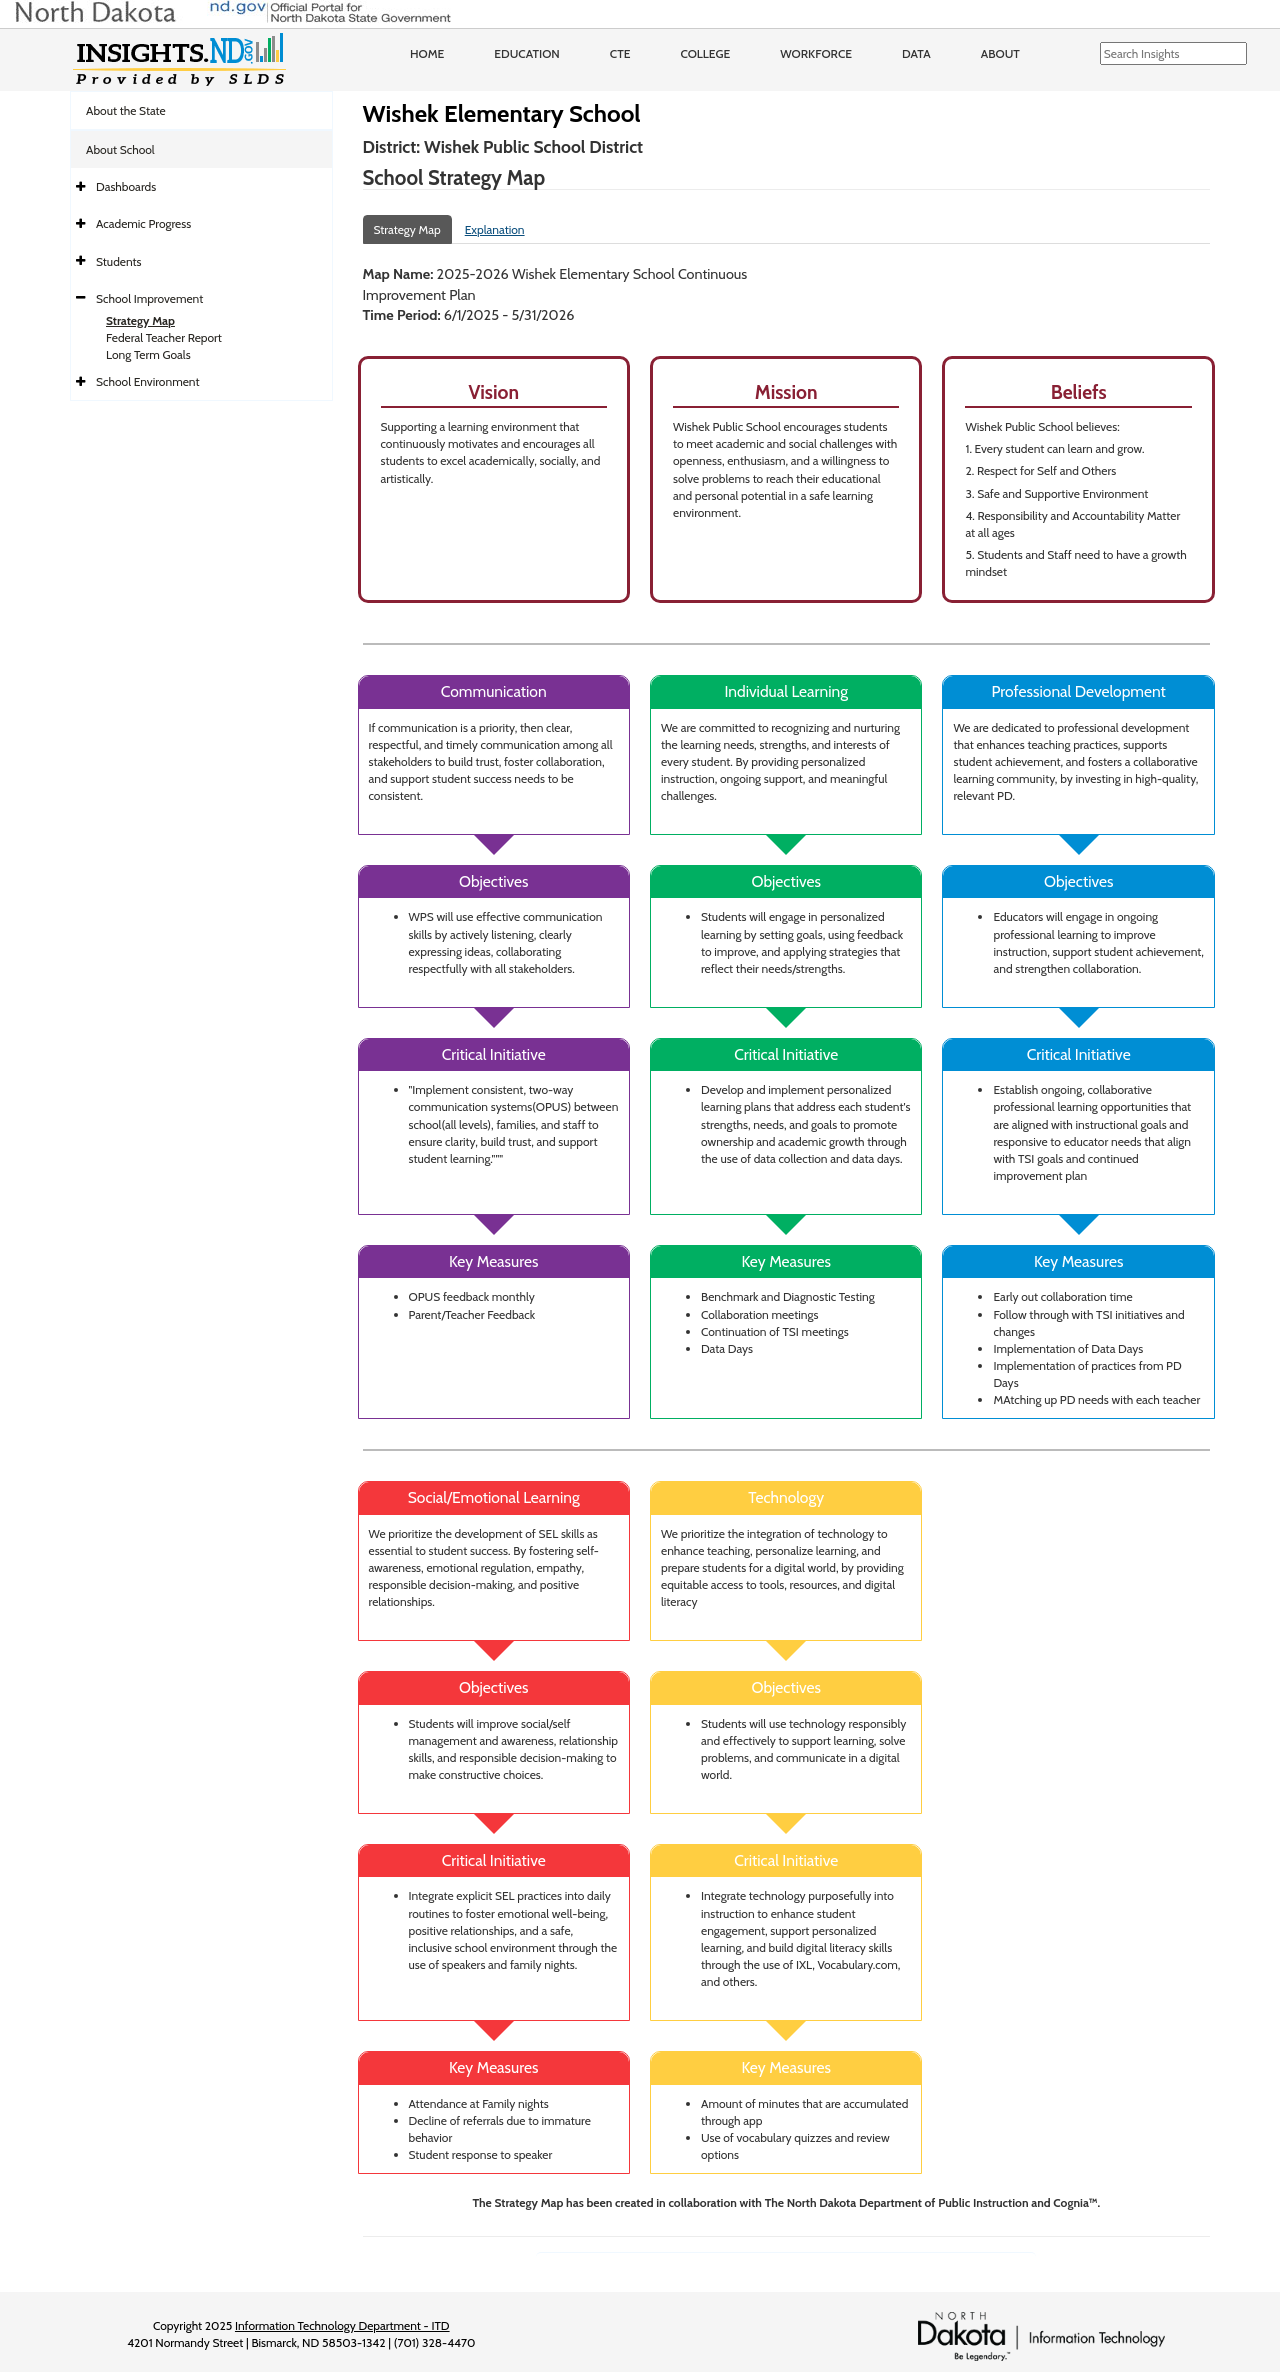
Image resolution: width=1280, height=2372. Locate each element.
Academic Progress (143, 223)
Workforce (816, 53)
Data (916, 53)
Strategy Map (140, 320)
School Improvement (149, 298)
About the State (126, 110)
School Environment (148, 381)
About (1000, 53)
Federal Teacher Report (164, 337)
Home (427, 53)
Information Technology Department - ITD (342, 2325)
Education (527, 53)
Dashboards (126, 186)
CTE (620, 53)
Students (119, 261)
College (705, 53)
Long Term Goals (148, 354)
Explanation (495, 229)
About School (120, 149)
